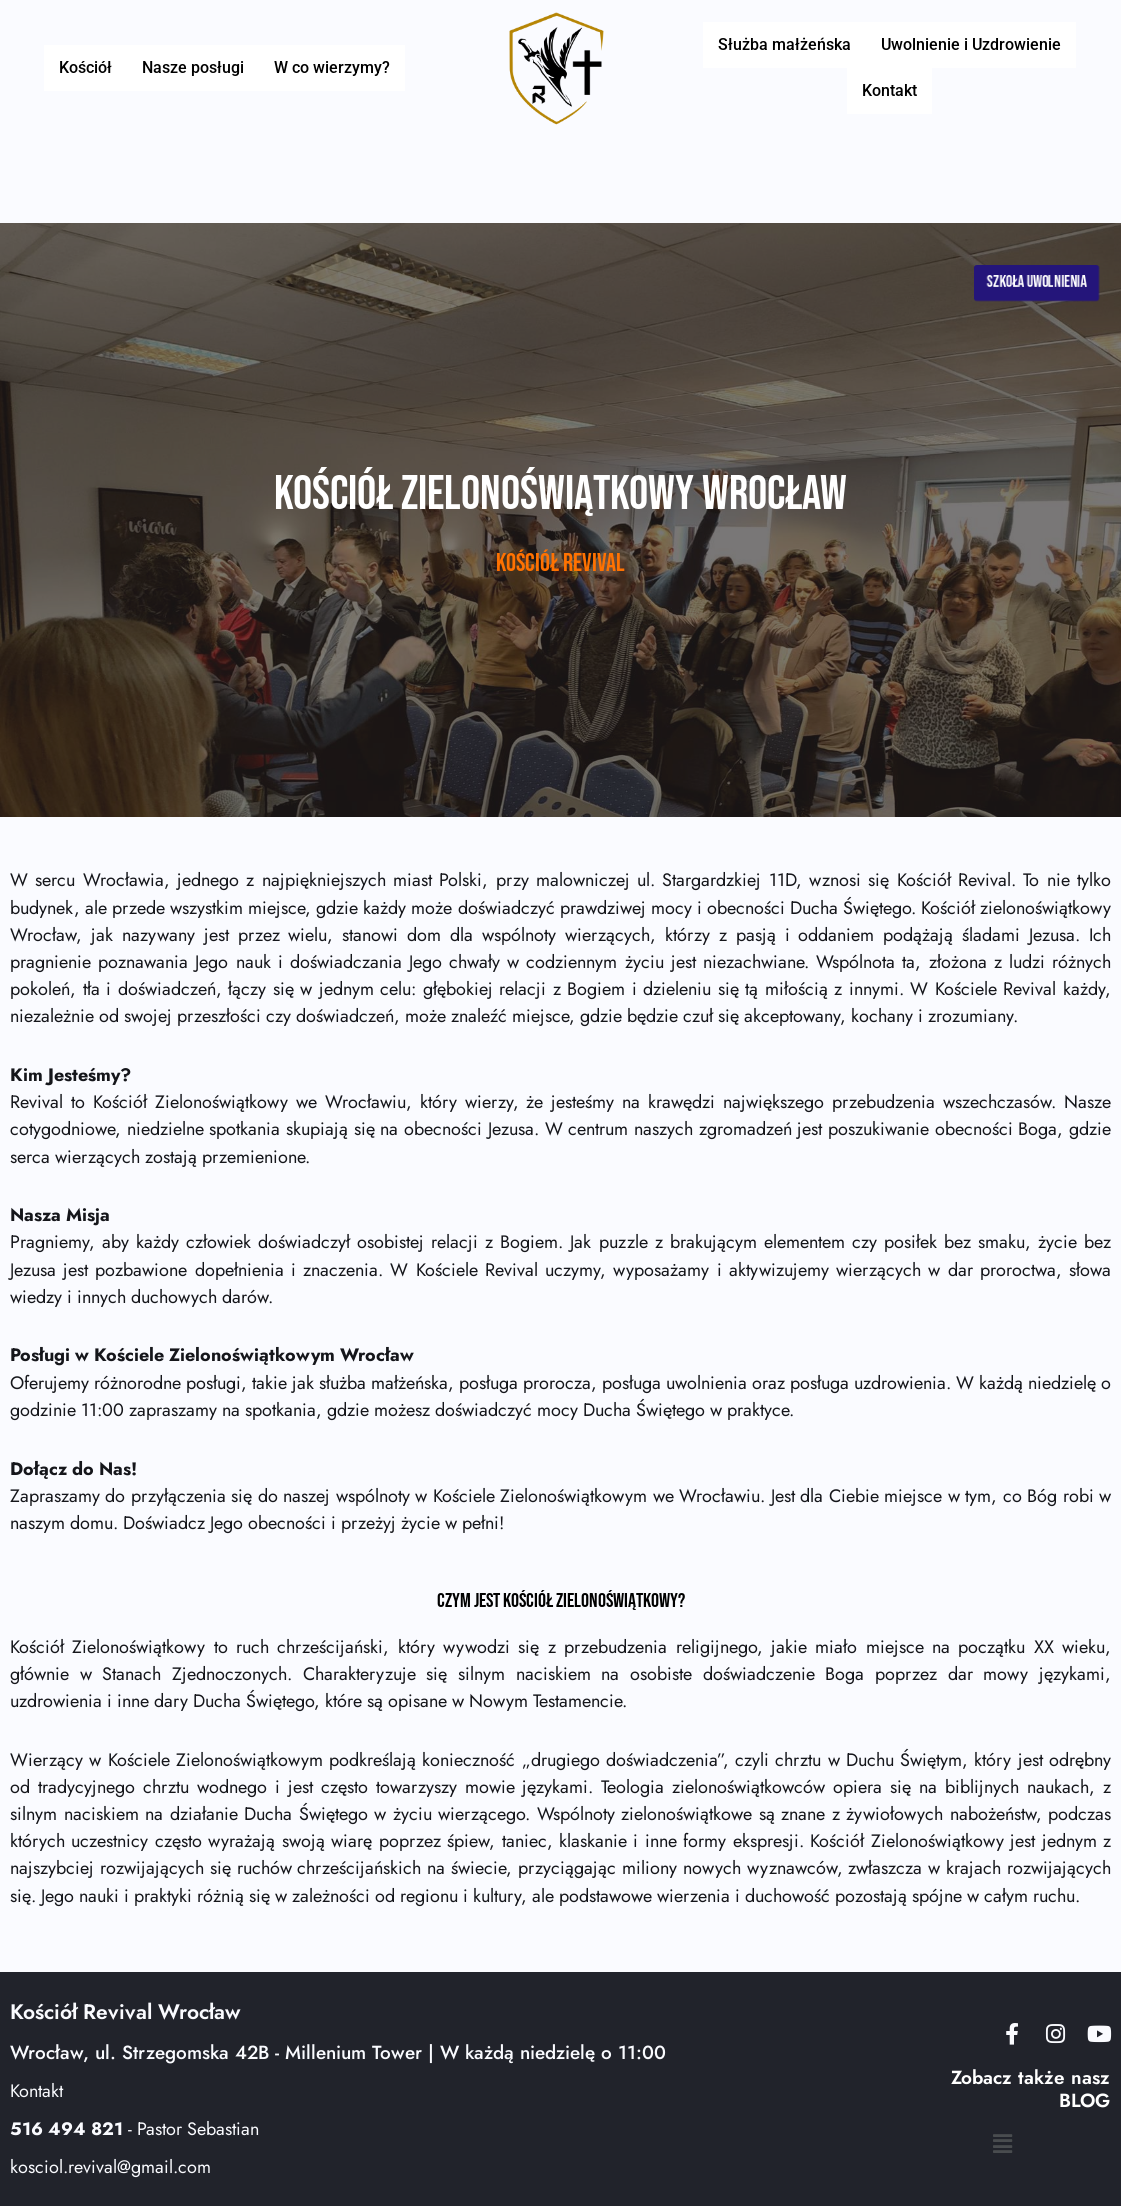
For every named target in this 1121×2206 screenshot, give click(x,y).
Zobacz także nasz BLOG (1030, 2089)
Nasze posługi (193, 67)
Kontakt (889, 90)
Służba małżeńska (788, 44)
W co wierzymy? (322, 67)
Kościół (95, 67)
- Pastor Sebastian (134, 2129)
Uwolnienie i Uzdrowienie (966, 44)
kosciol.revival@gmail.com (110, 2167)
